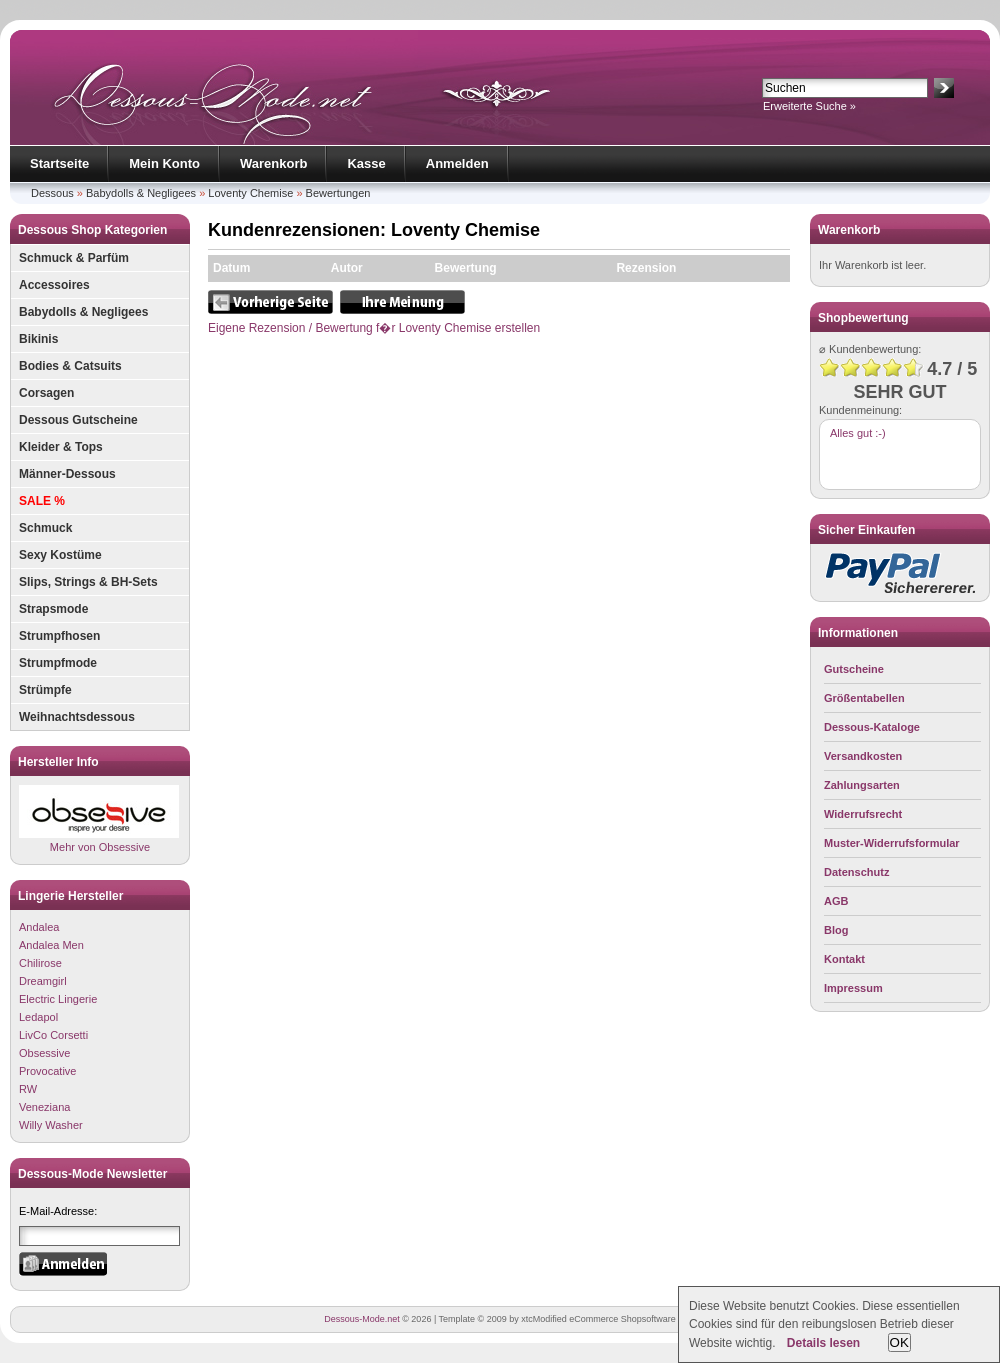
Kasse (366, 163)
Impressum (853, 988)
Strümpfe (45, 690)
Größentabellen (864, 698)
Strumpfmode (58, 663)
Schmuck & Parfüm (74, 258)
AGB (836, 901)
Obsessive (44, 1053)
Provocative (47, 1071)
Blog (836, 930)
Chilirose (40, 963)
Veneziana (44, 1107)
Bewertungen (338, 193)
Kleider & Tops (61, 447)
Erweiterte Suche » (809, 106)
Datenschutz (856, 872)
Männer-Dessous (67, 474)
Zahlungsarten (862, 785)
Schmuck (45, 528)
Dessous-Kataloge (872, 727)
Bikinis (38, 339)
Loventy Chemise (250, 193)
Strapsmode (53, 609)
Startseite (59, 163)
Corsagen (46, 393)
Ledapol (38, 1017)
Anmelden (457, 163)
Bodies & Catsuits (70, 366)
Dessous (52, 193)
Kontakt (844, 959)
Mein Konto (164, 163)
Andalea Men (51, 945)
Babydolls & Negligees (141, 193)
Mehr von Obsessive (99, 818)
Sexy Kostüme (60, 555)
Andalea (39, 927)
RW (28, 1089)
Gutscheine (854, 669)
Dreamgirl (43, 981)
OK (899, 1342)
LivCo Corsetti (53, 1035)
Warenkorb (273, 163)
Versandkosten (863, 756)
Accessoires (54, 285)
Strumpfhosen (59, 636)
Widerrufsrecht (863, 814)
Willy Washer (51, 1125)
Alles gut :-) (858, 433)
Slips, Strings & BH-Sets (88, 582)
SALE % (42, 501)
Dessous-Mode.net (362, 1319)
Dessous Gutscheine (78, 420)
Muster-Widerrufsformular (892, 843)
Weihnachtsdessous (77, 717)
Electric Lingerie (58, 999)
